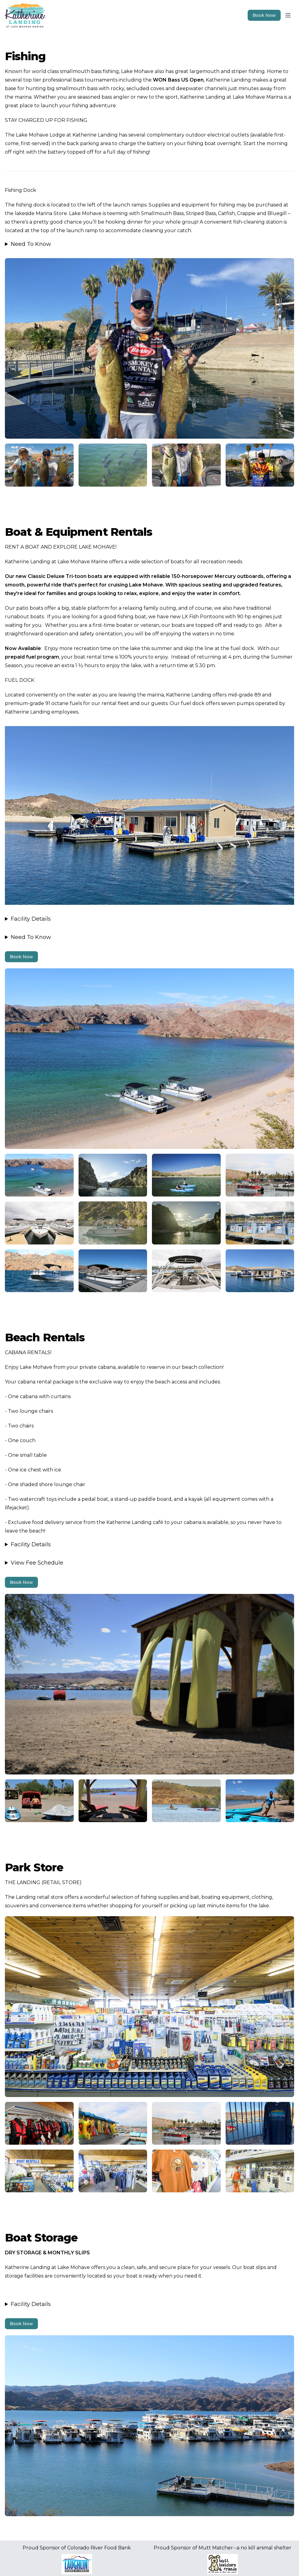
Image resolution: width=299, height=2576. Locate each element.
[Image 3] (39, 1175)
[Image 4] (39, 1800)
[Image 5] (39, 2123)
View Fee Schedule (37, 1562)
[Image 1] (149, 348)
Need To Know (31, 244)
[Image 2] (39, 465)
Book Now (21, 956)
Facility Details (31, 918)
